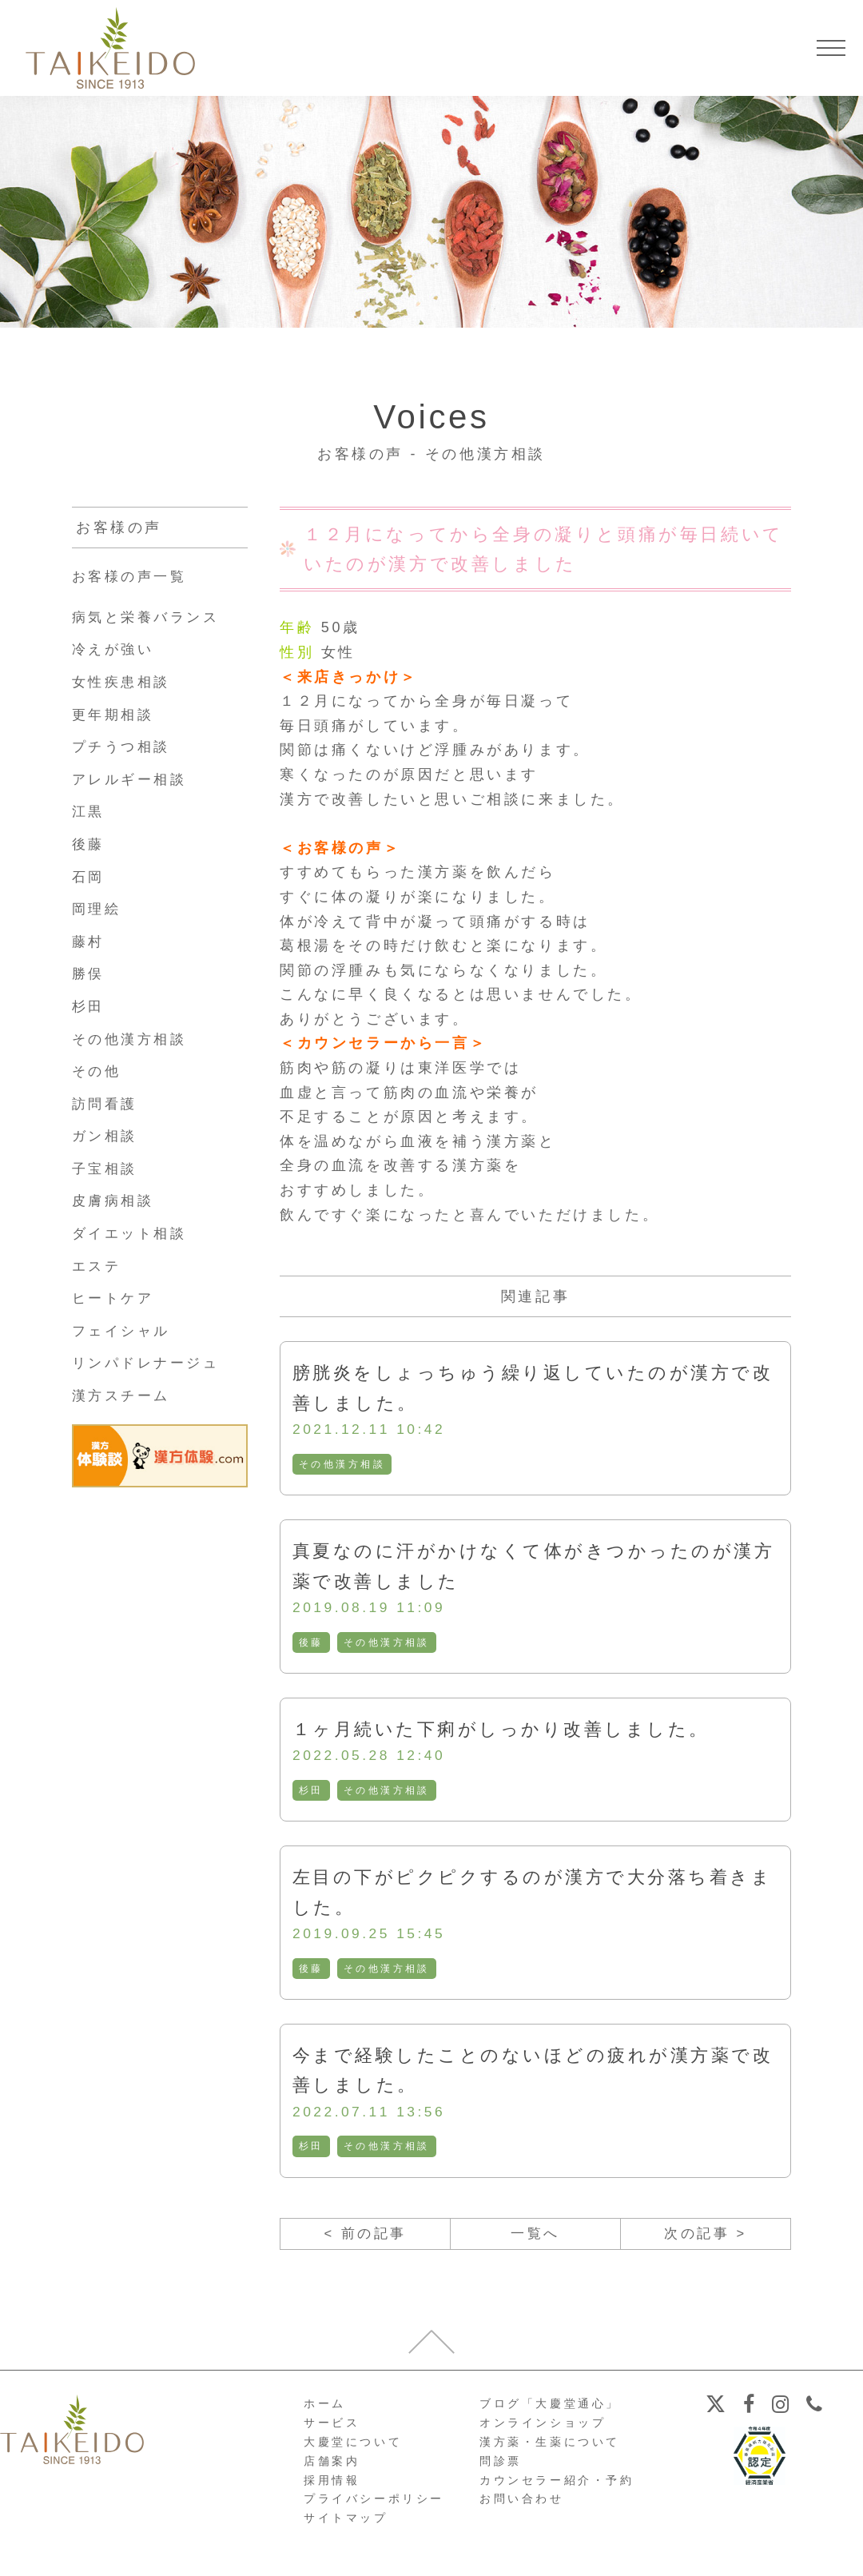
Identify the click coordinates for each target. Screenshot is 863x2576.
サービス (332, 2429)
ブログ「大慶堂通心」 (549, 2409)
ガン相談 (106, 1136)
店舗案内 (332, 2466)
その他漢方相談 (342, 1465)
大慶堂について (353, 2448)
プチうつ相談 (124, 746)
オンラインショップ (542, 2429)
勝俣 (89, 973)
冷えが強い (115, 649)
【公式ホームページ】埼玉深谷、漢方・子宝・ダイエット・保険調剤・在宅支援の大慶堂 (110, 48)
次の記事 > (705, 2239)
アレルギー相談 (132, 779)
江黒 (89, 811)
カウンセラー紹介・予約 (556, 2485)
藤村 (89, 942)
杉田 (311, 1792)
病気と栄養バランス (149, 617)
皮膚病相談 (115, 1200)
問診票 (500, 2466)
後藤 (311, 1644)
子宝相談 (106, 1169)
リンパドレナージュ (149, 1363)
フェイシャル (124, 1331)
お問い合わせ (521, 2504)
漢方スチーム (124, 1395)
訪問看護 (106, 1104)
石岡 (89, 877)
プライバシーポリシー (374, 2504)
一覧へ (536, 2239)
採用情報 (332, 2485)
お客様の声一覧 (132, 576)
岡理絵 (98, 909)
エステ (98, 1266)
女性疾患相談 (124, 682)
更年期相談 (115, 715)
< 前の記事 (364, 2239)
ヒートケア (115, 1298)
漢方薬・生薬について (549, 2448)
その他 (98, 1071)
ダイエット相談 (132, 1233)
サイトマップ (346, 2524)
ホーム (325, 2409)
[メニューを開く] (831, 48)
